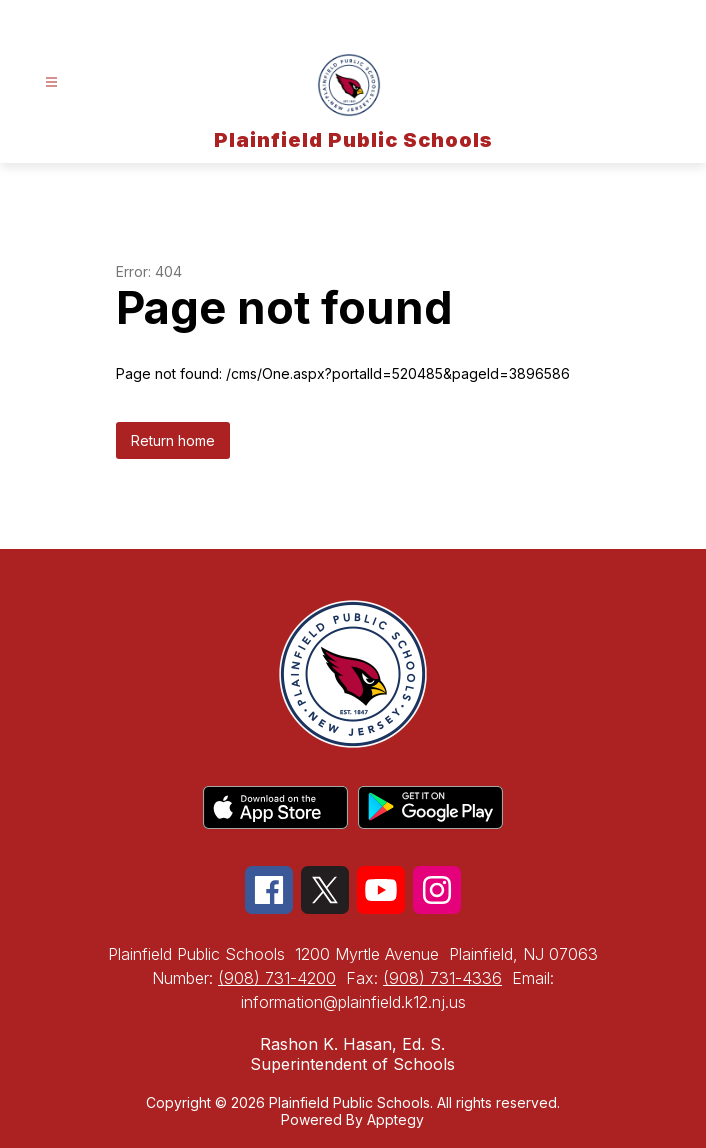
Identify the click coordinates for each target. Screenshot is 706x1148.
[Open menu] (51, 82)
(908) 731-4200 (277, 978)
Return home (173, 440)
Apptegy (395, 1119)
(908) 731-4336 (442, 978)
